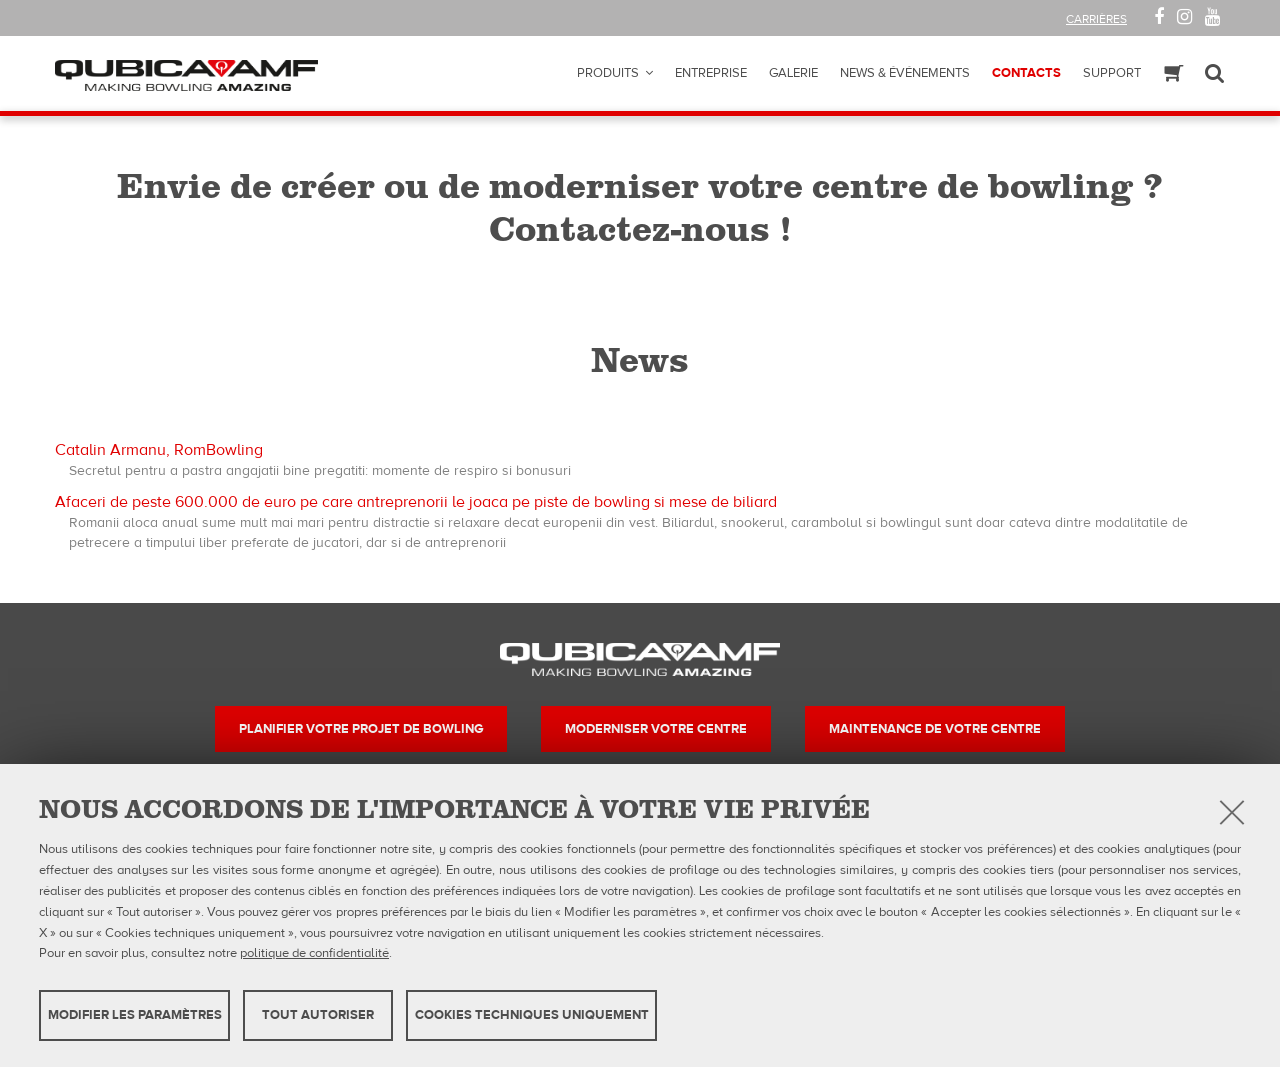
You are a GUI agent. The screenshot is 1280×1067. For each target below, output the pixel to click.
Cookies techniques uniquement (532, 1015)
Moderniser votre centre (656, 729)
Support (1112, 73)
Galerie (793, 73)
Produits (608, 73)
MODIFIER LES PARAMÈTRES (135, 1015)
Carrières (1096, 19)
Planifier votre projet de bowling (361, 729)
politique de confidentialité (314, 953)
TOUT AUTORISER (318, 1015)
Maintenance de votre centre (935, 729)
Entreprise (711, 73)
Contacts (1026, 73)
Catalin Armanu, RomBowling (159, 450)
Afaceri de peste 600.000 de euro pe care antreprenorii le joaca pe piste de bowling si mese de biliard (416, 502)
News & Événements (905, 73)
